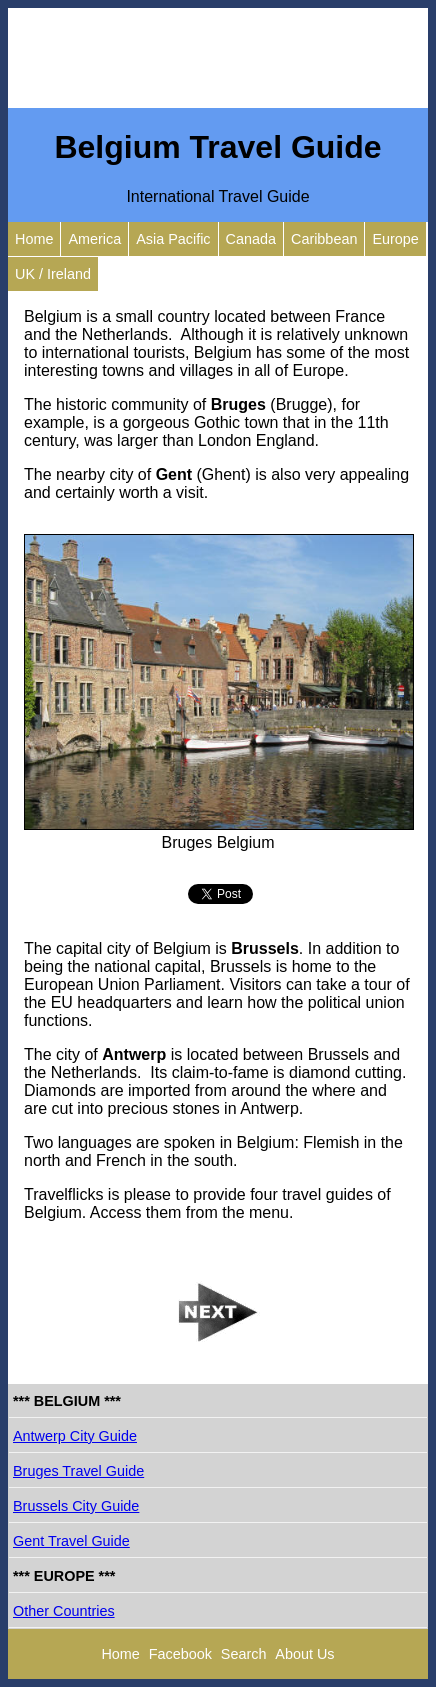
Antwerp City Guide (75, 1436)
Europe (395, 239)
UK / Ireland (53, 274)
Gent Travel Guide (71, 1541)
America (94, 239)
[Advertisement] (218, 58)
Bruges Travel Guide (78, 1471)
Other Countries (64, 1611)
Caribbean (324, 239)
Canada (251, 239)
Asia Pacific (173, 239)
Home (34, 239)
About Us (304, 1654)
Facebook (180, 1654)
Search (244, 1654)
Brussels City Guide (76, 1506)
